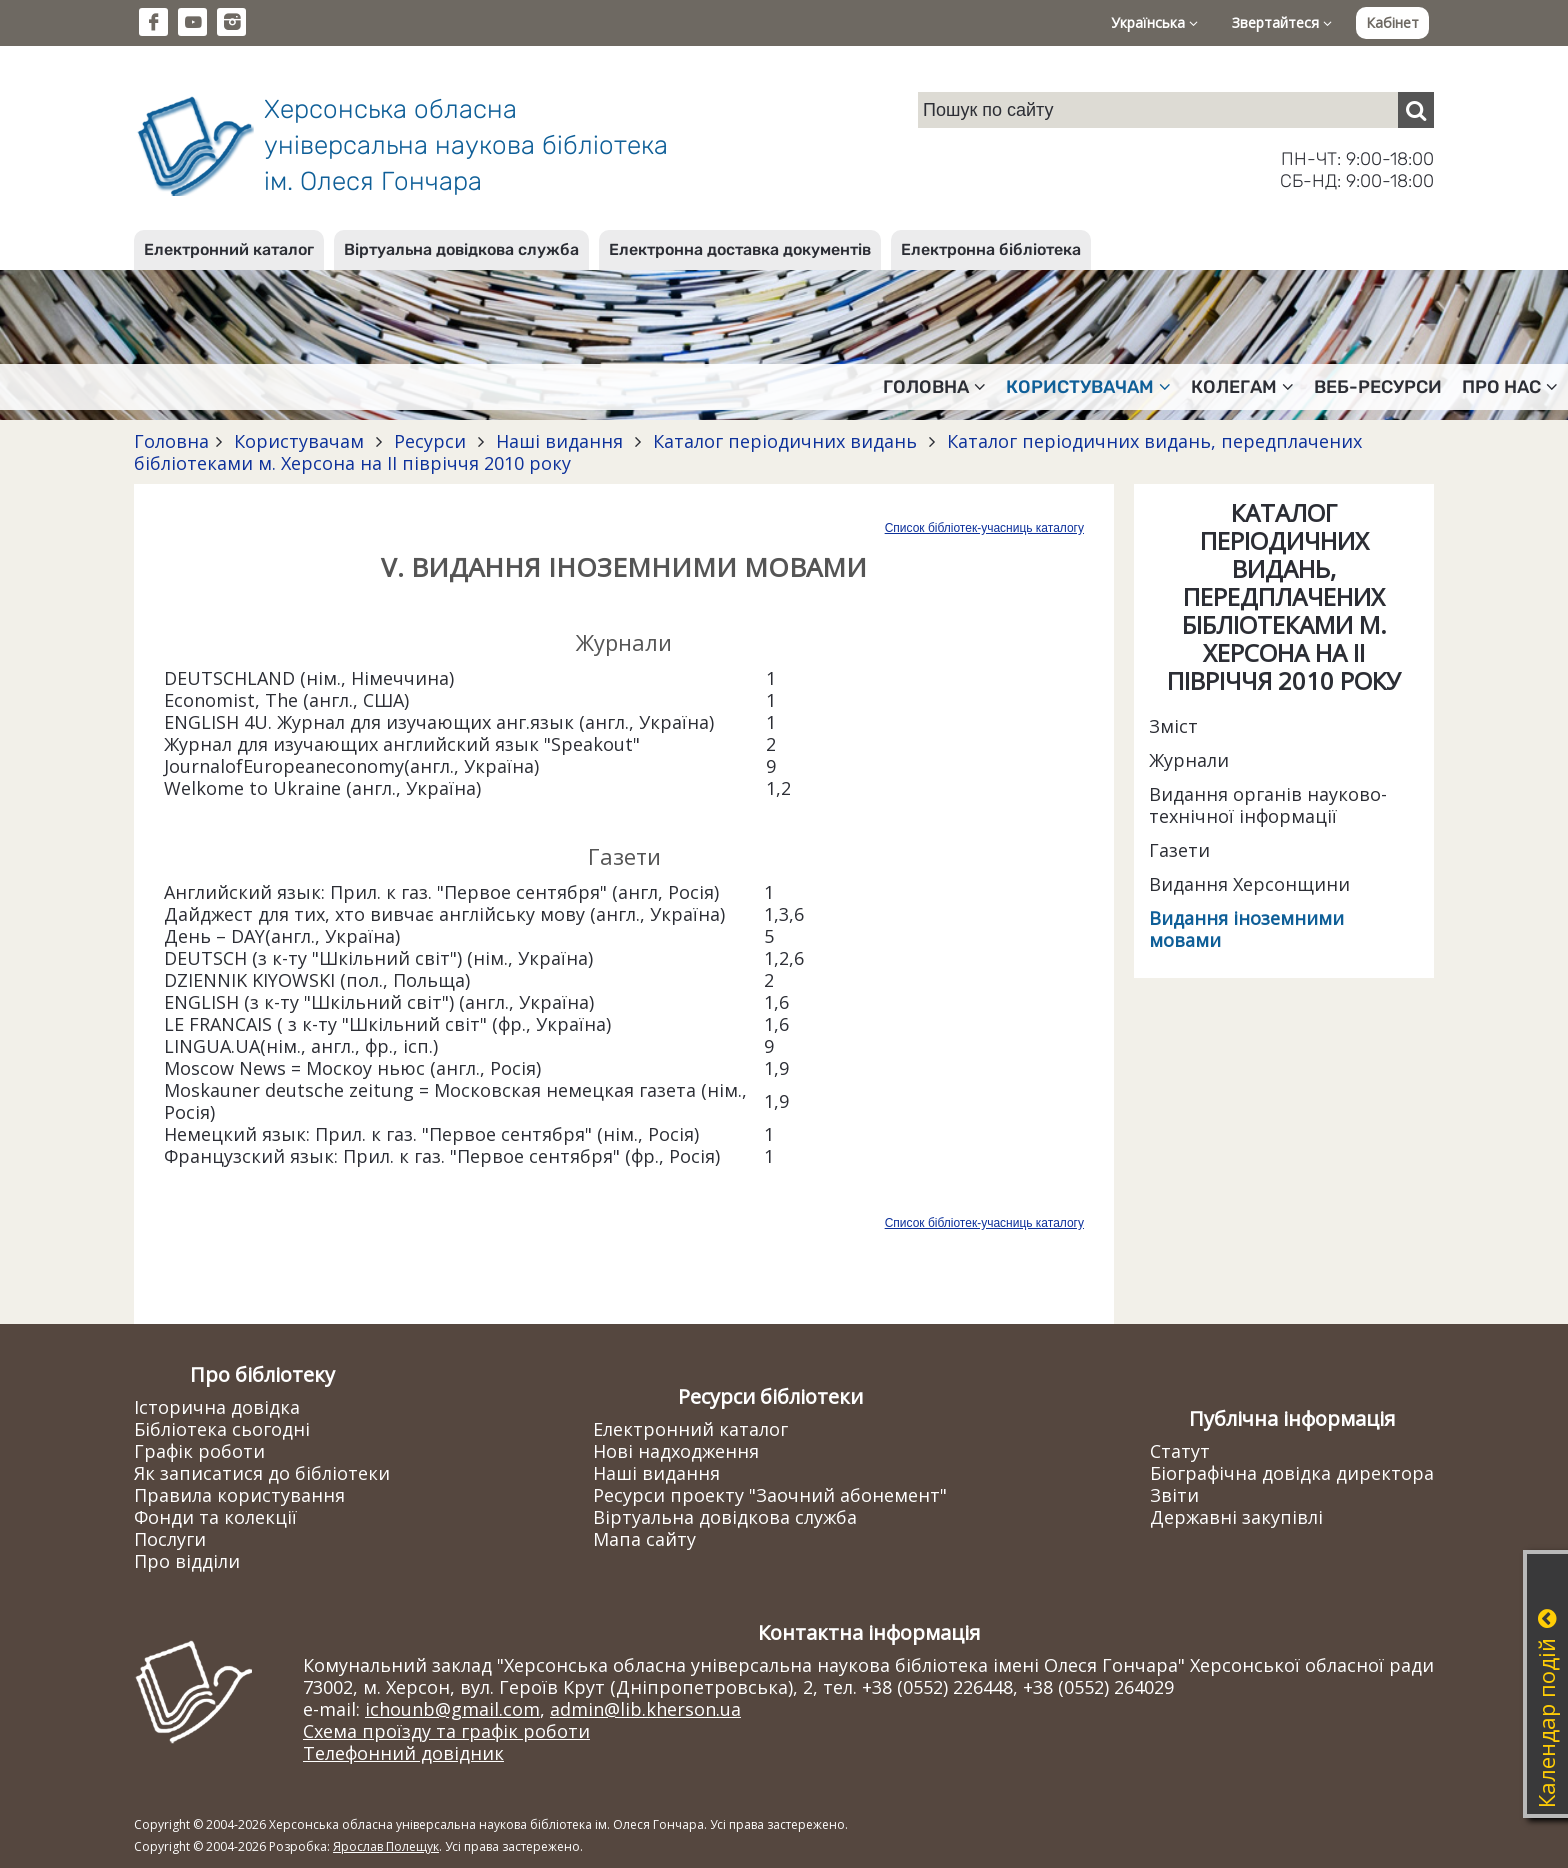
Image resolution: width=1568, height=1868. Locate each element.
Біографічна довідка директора (1292, 1473)
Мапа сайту (644, 1539)
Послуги (170, 1539)
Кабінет (1392, 22)
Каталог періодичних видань (785, 441)
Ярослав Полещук (386, 1846)
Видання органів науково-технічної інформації (1268, 805)
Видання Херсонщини (1249, 884)
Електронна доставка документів (740, 249)
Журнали (1189, 760)
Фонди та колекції (215, 1517)
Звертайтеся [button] (1282, 22)
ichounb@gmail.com (452, 1709)
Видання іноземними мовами (1246, 929)
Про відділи (187, 1561)
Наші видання (559, 441)
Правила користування (239, 1495)
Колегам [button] (1242, 387)
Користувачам (299, 441)
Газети (1179, 850)
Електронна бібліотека (991, 249)
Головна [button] (934, 387)
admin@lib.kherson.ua (645, 1709)
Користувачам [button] (1088, 387)
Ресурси (430, 441)
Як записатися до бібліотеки (262, 1473)
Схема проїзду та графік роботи (446, 1731)
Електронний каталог (229, 249)
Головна (171, 441)
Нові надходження (676, 1451)
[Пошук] (1416, 110)
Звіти (1174, 1495)
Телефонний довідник (403, 1753)
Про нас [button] (1510, 387)
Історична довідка (217, 1407)
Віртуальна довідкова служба (461, 249)
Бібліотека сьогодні (222, 1429)
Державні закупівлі (1236, 1517)
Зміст (1173, 726)
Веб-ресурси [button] (1378, 387)
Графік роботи (199, 1451)
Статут (1180, 1451)
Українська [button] (1154, 22)
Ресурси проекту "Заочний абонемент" (770, 1495)
